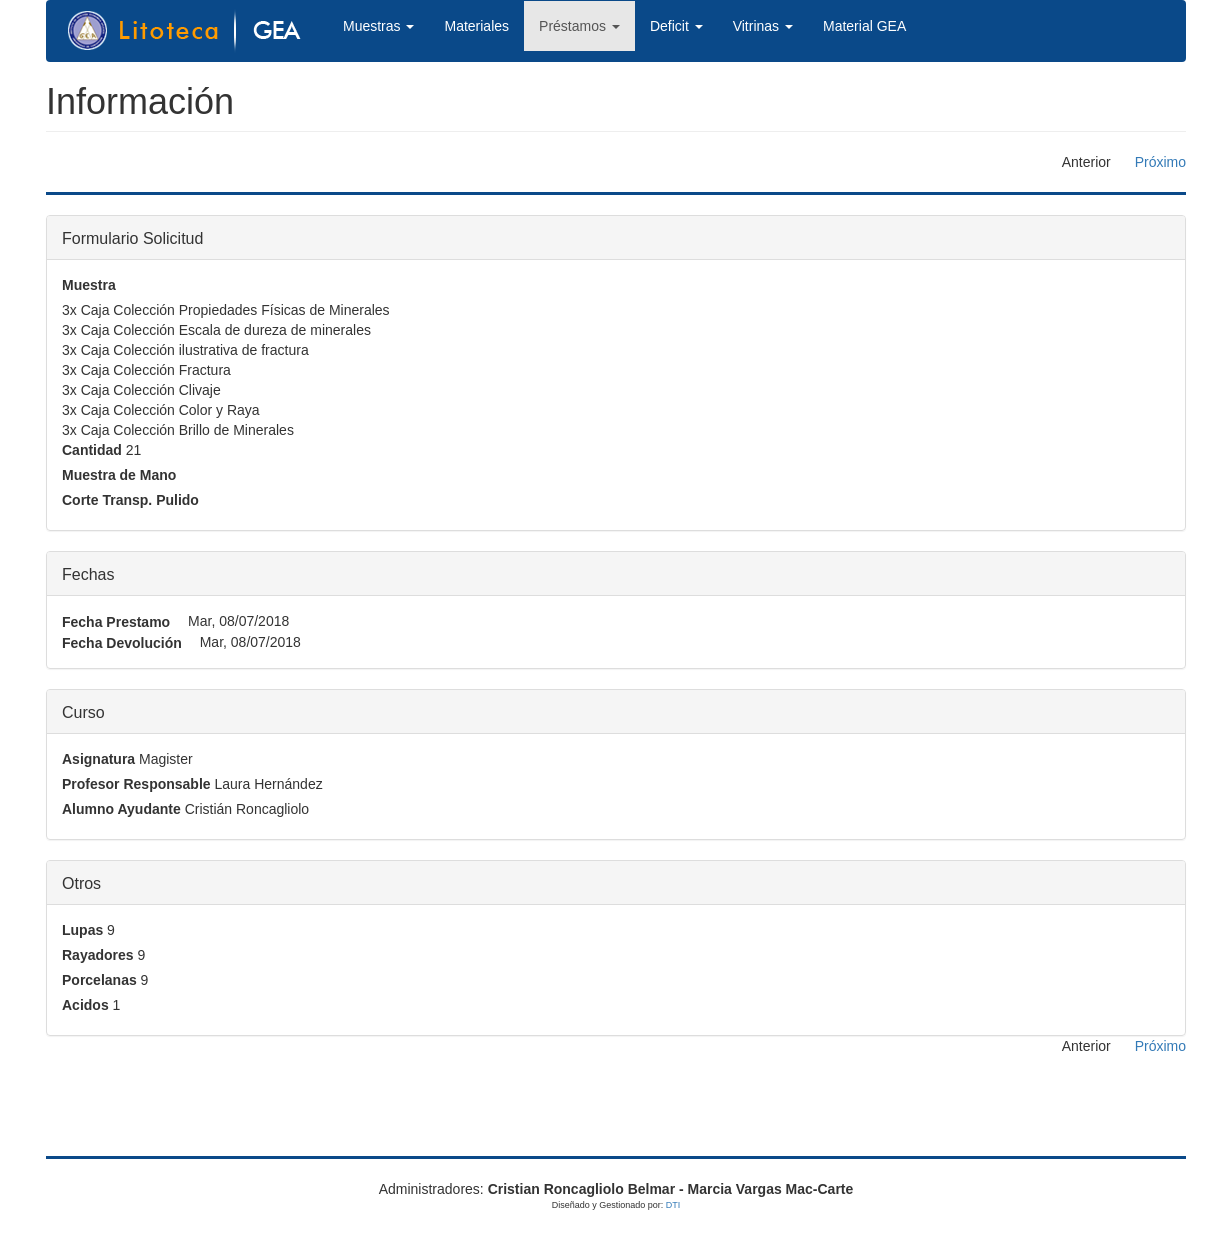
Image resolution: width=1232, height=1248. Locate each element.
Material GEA (864, 26)
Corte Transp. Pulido (130, 500)
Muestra (89, 285)
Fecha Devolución (122, 643)
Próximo (1160, 162)
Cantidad (92, 450)
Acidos (85, 1005)
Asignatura (98, 759)
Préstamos (579, 26)
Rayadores (98, 955)
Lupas (82, 930)
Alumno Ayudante (121, 809)
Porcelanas (99, 980)
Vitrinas (763, 26)
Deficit (676, 26)
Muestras (378, 26)
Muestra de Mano (119, 475)
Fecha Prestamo (116, 622)
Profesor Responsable (136, 784)
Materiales (476, 26)
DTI (673, 1205)
